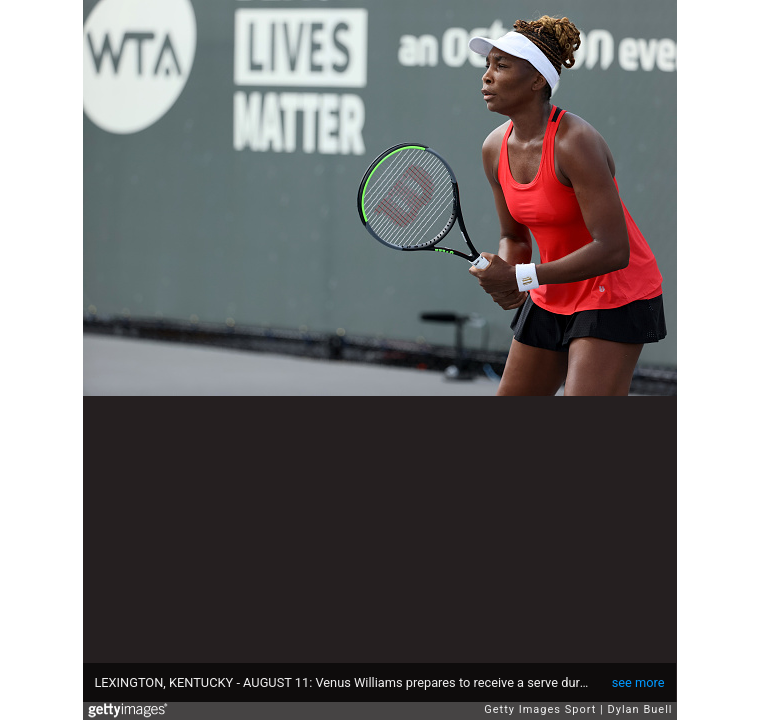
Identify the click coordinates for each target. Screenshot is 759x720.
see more (638, 682)
